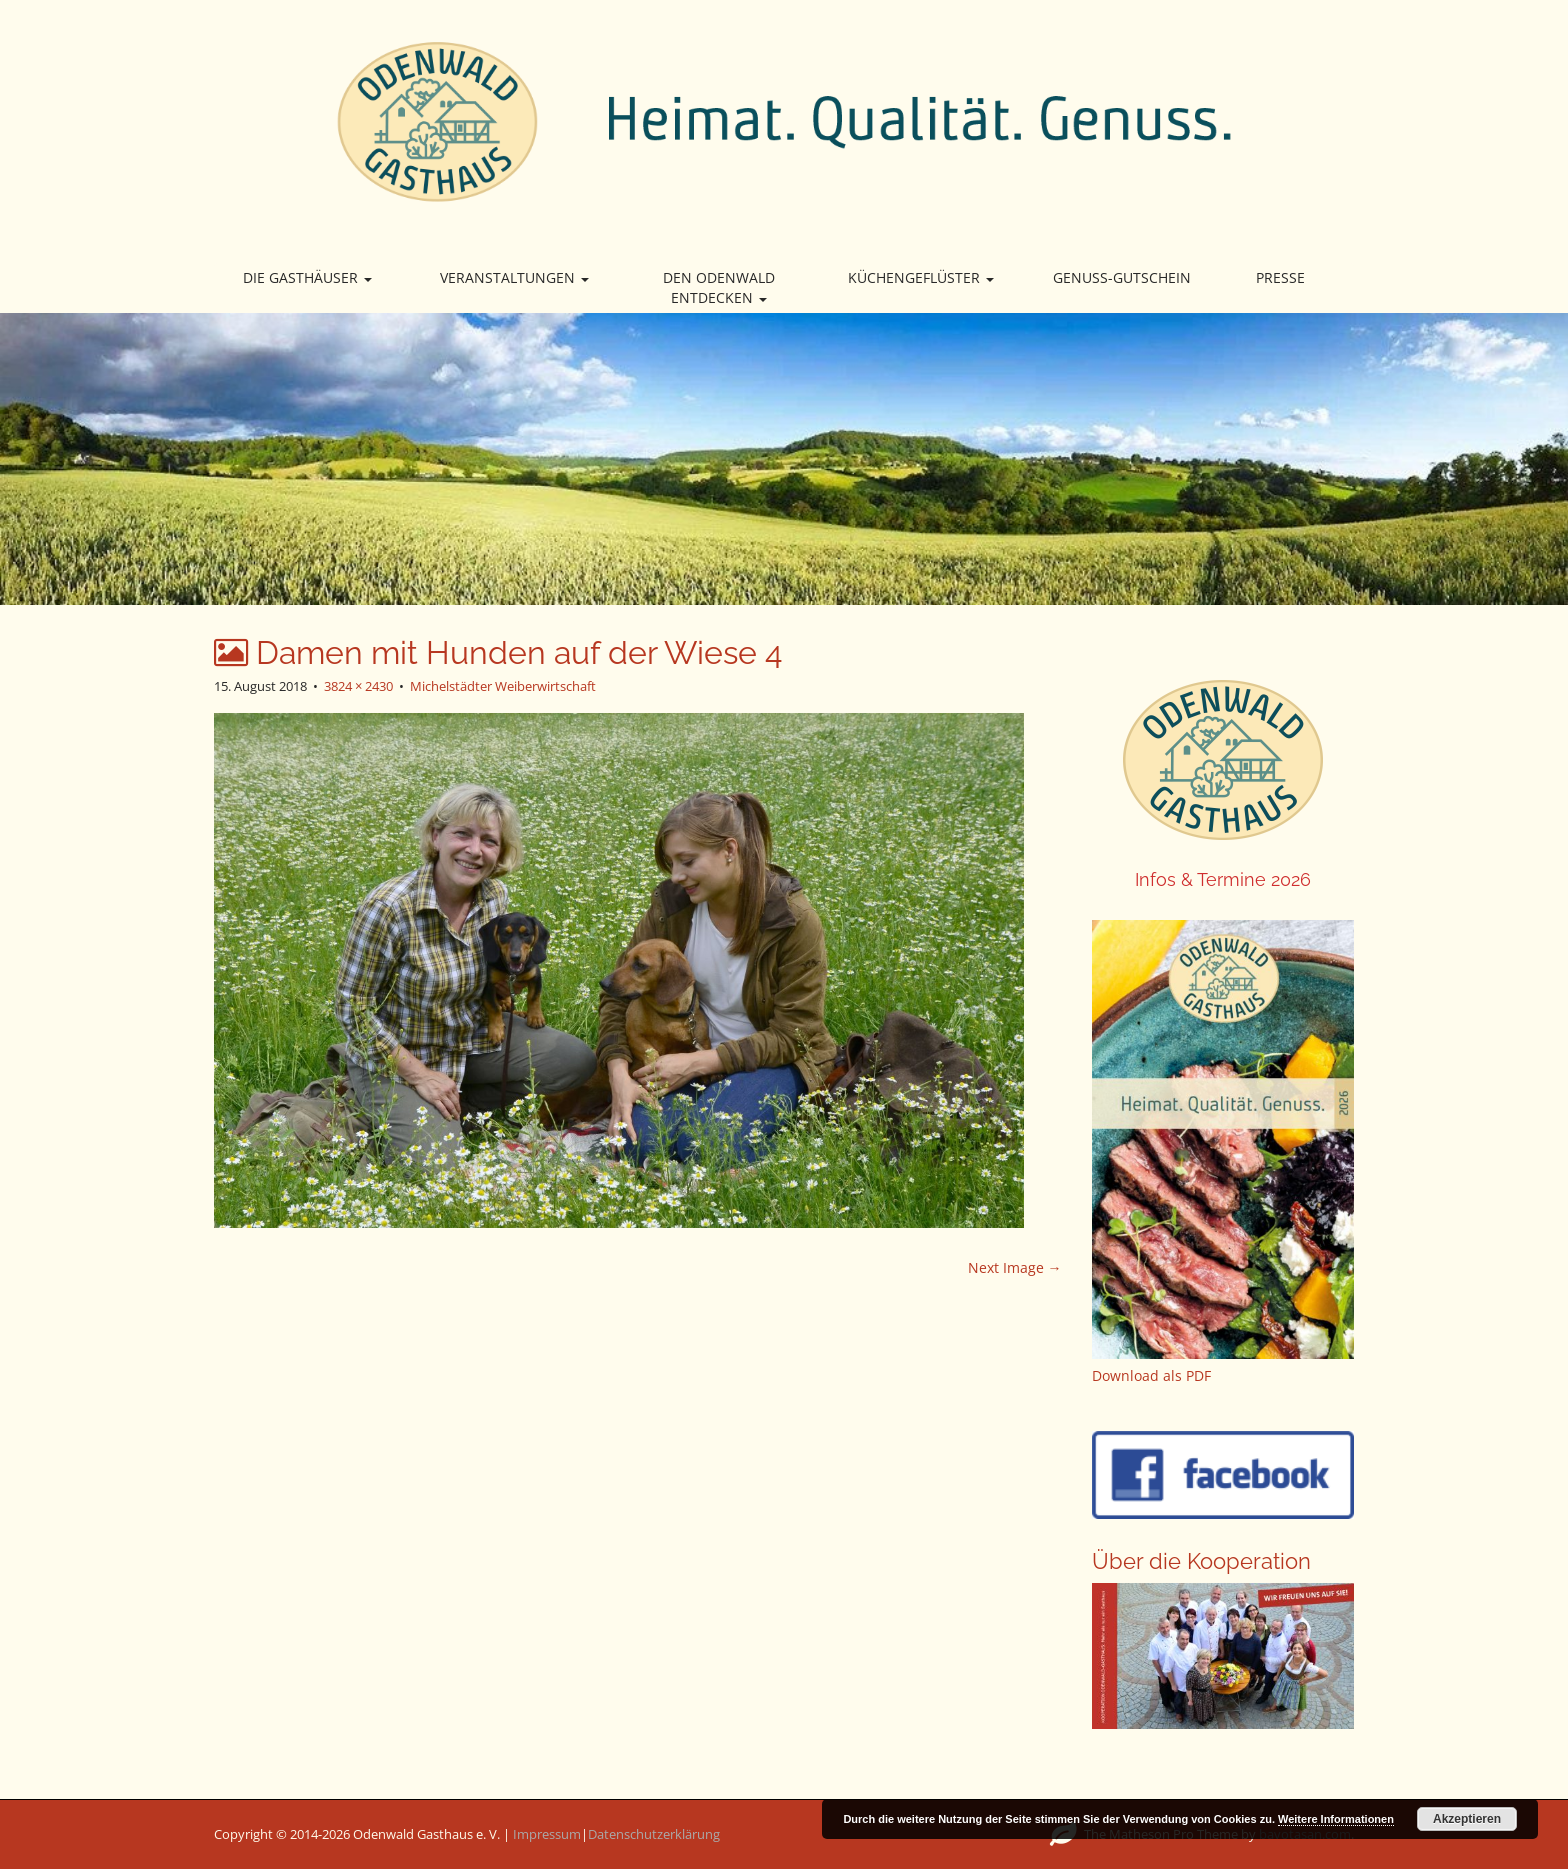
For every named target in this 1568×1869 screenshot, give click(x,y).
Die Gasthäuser (307, 277)
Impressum (547, 1834)
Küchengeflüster (921, 277)
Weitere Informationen (1336, 1819)
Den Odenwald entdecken (719, 287)
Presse (1280, 277)
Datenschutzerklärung (654, 1834)
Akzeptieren (1467, 1819)
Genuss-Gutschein (1122, 277)
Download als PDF (1151, 1375)
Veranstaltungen (514, 277)
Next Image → (1015, 1267)
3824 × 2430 (358, 686)
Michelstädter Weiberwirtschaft (503, 686)
